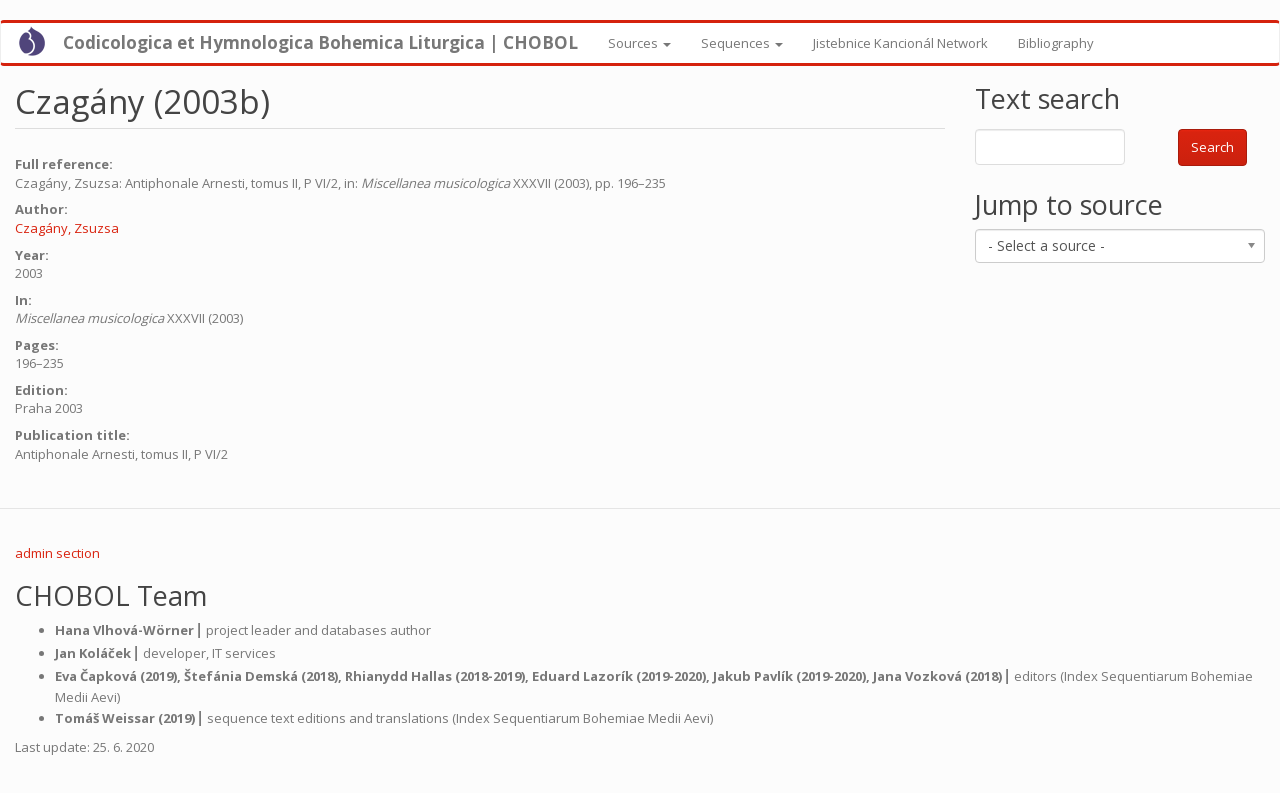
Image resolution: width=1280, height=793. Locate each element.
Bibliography (1056, 43)
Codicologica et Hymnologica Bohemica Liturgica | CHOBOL (320, 42)
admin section (57, 553)
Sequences (742, 43)
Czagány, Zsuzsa (67, 228)
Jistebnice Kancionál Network (900, 43)
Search (1212, 147)
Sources (639, 43)
